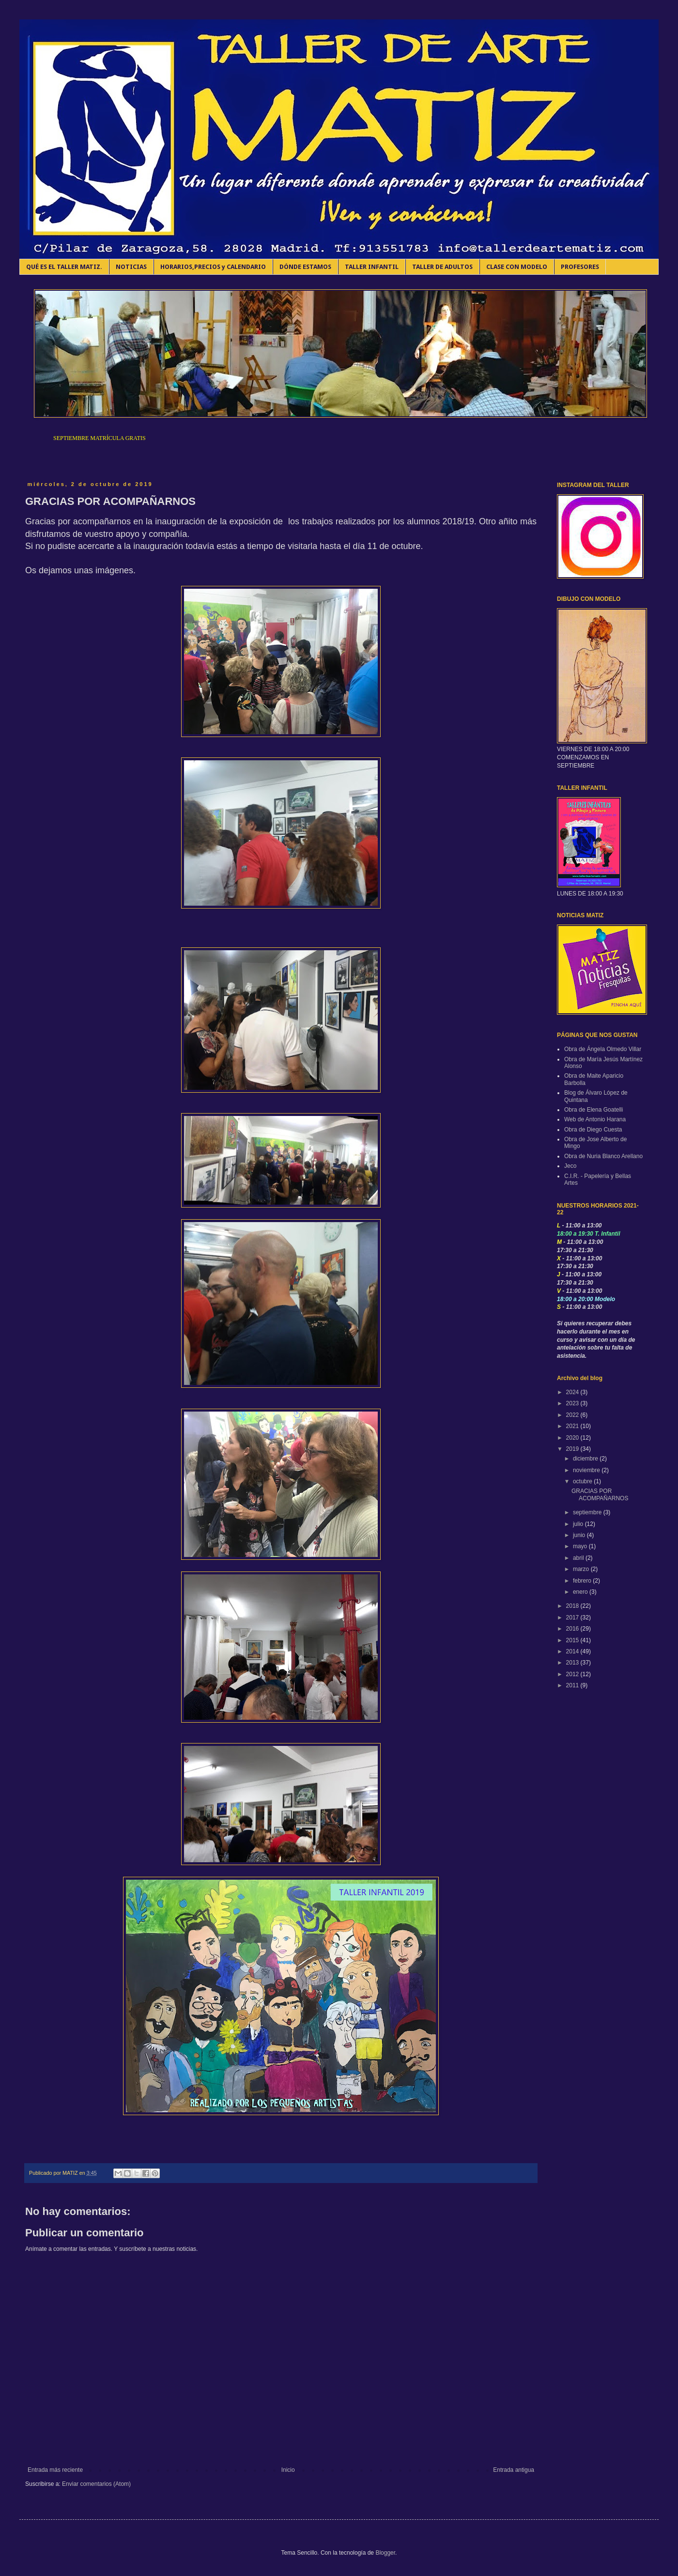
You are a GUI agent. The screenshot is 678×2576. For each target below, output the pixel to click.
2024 (573, 1392)
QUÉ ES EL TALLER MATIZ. (64, 266)
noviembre (587, 1470)
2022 (573, 1415)
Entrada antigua (513, 2469)
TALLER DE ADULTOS (442, 266)
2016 (573, 1628)
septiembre (588, 1512)
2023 (573, 1403)
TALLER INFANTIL (372, 266)
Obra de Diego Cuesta (593, 1129)
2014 (573, 1651)
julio (579, 1524)
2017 (573, 1617)
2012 (573, 1674)
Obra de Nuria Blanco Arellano (603, 1156)
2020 (573, 1437)
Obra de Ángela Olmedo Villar (602, 1049)
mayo (581, 1546)
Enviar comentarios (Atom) (96, 2484)
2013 (573, 1662)
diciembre (586, 1458)
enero (581, 1591)
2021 (573, 1426)
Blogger (385, 2552)
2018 (573, 1605)
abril (579, 1558)
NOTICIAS (131, 266)
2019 (573, 1448)
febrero (583, 1580)
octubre (583, 1481)
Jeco (570, 1165)
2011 (573, 1685)
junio (580, 1535)
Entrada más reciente (55, 2469)
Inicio (288, 2469)
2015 (573, 1640)
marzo (582, 1569)
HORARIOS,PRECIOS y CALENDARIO (213, 266)
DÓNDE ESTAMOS (305, 266)
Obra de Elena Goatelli (593, 1109)
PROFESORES (580, 266)
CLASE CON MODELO (516, 266)
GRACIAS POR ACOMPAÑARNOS (599, 1494)
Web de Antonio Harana (595, 1119)
